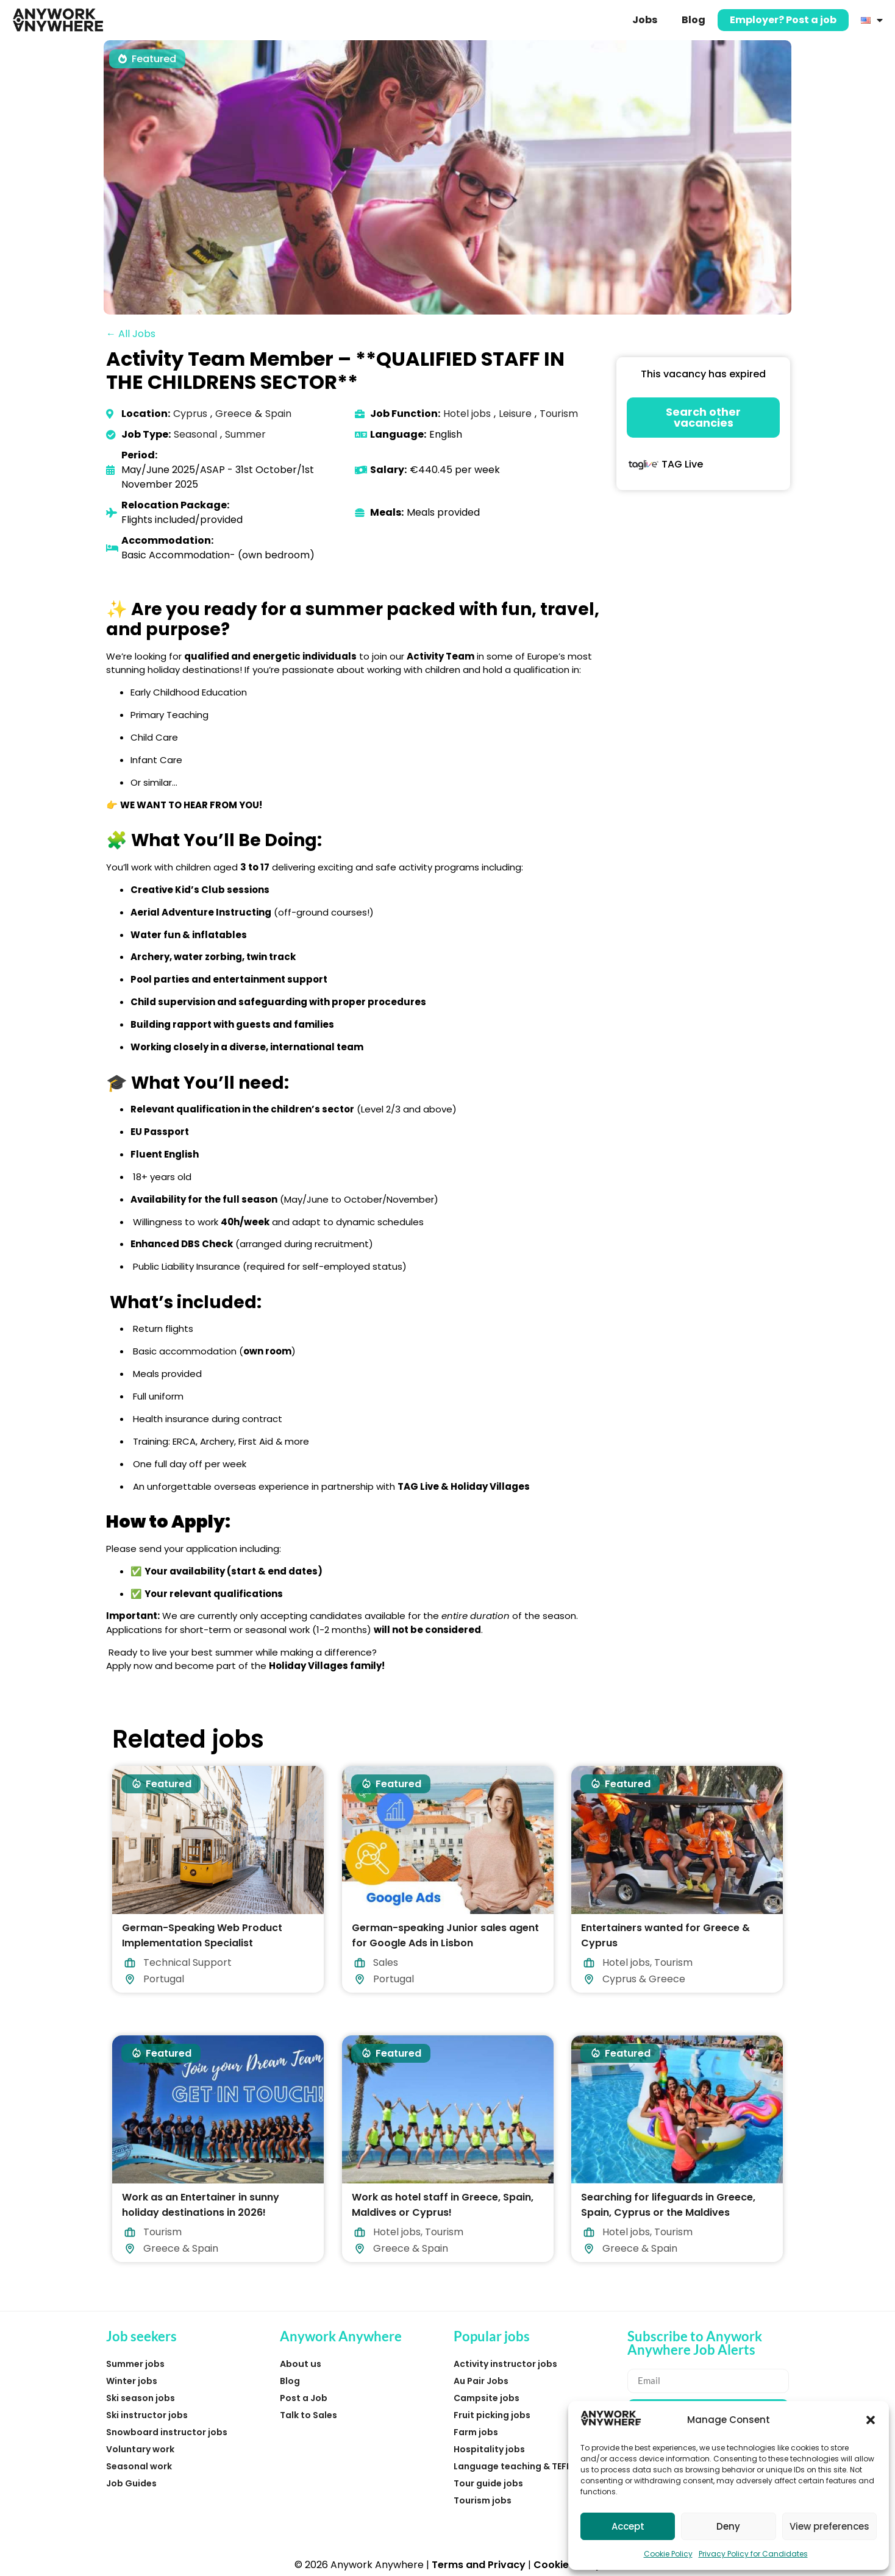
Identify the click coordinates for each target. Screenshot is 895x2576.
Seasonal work (139, 2466)
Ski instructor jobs (147, 2415)
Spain (278, 414)
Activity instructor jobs (505, 2364)
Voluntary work (140, 2449)
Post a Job (303, 2398)
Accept (628, 2526)
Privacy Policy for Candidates (753, 2554)
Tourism (559, 414)
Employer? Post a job (783, 20)
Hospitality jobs (489, 2449)
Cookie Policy (668, 2554)
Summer (245, 434)
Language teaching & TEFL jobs (523, 2466)
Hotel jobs (467, 414)
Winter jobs (131, 2381)
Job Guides (131, 2483)
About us (300, 2364)
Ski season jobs (140, 2398)
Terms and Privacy (479, 2565)
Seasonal (195, 434)
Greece (233, 414)
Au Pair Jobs (481, 2381)
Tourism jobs (483, 2500)
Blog (693, 20)
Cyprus (190, 414)
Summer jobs (135, 2364)
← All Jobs (130, 334)
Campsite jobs (486, 2398)
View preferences (829, 2526)
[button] (871, 2420)
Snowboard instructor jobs (166, 2432)
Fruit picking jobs (492, 2415)
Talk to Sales (308, 2415)
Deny (728, 2526)
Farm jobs (476, 2432)
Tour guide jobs (488, 2483)
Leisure (515, 414)
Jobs (644, 20)
